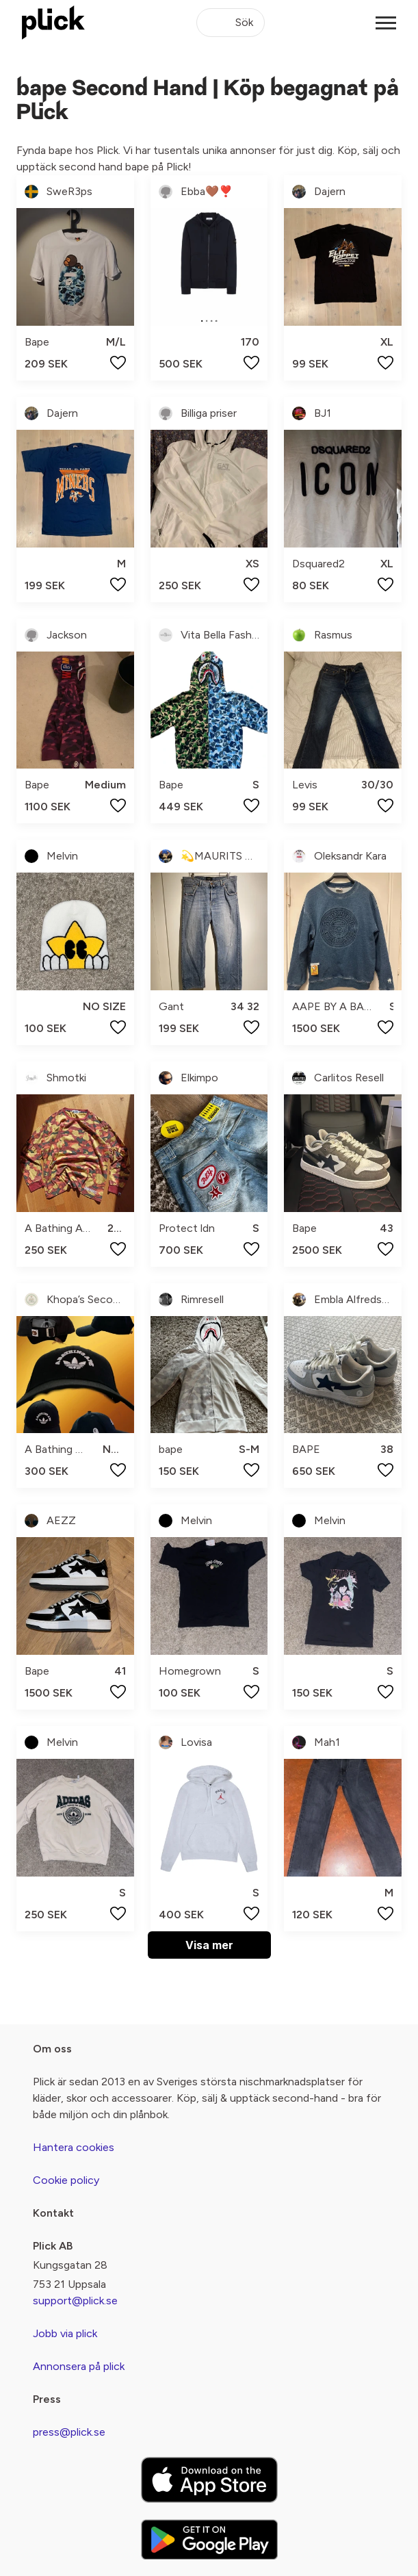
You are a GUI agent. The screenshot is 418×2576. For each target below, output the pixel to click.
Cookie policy (66, 2180)
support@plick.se (75, 2300)
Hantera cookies (73, 2147)
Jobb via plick (65, 2333)
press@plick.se (69, 2431)
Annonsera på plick (79, 2366)
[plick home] (53, 22)
